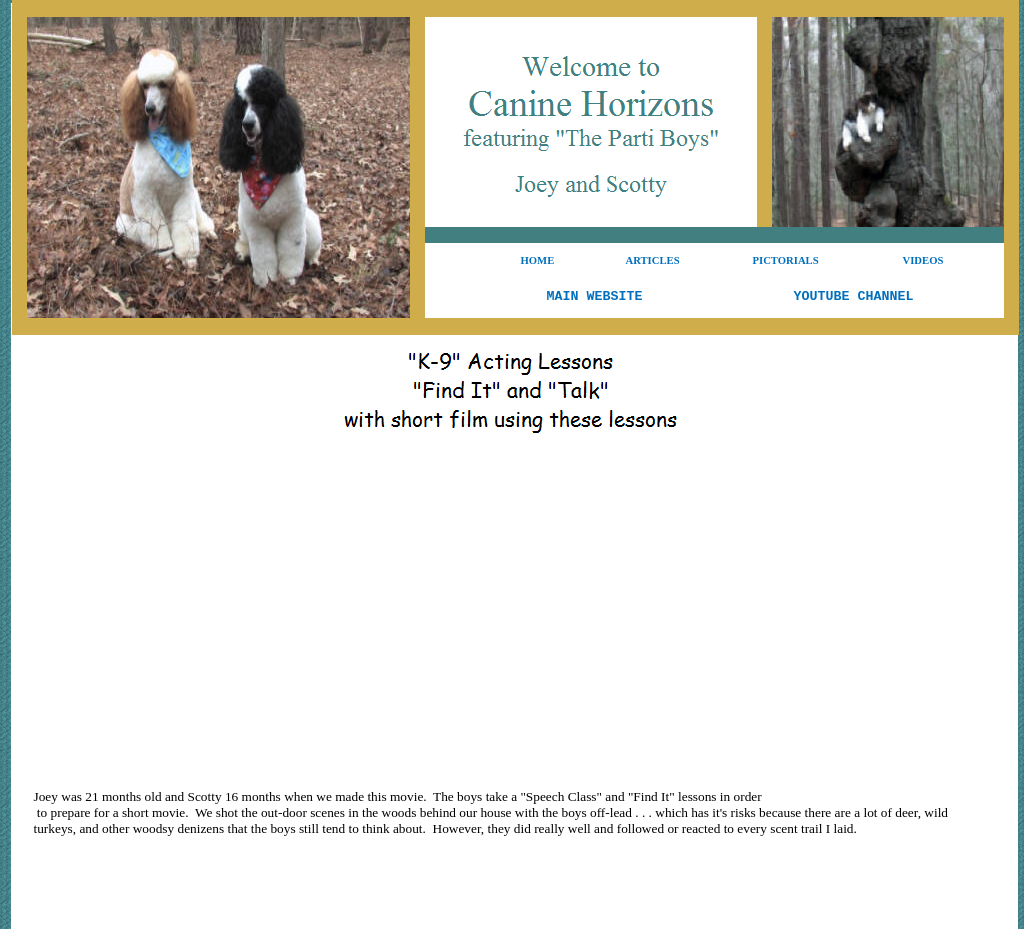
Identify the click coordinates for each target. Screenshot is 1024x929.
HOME (538, 260)
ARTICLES (653, 260)
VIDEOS (923, 260)
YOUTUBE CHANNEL (854, 296)
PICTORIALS (786, 260)
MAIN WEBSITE (595, 296)
